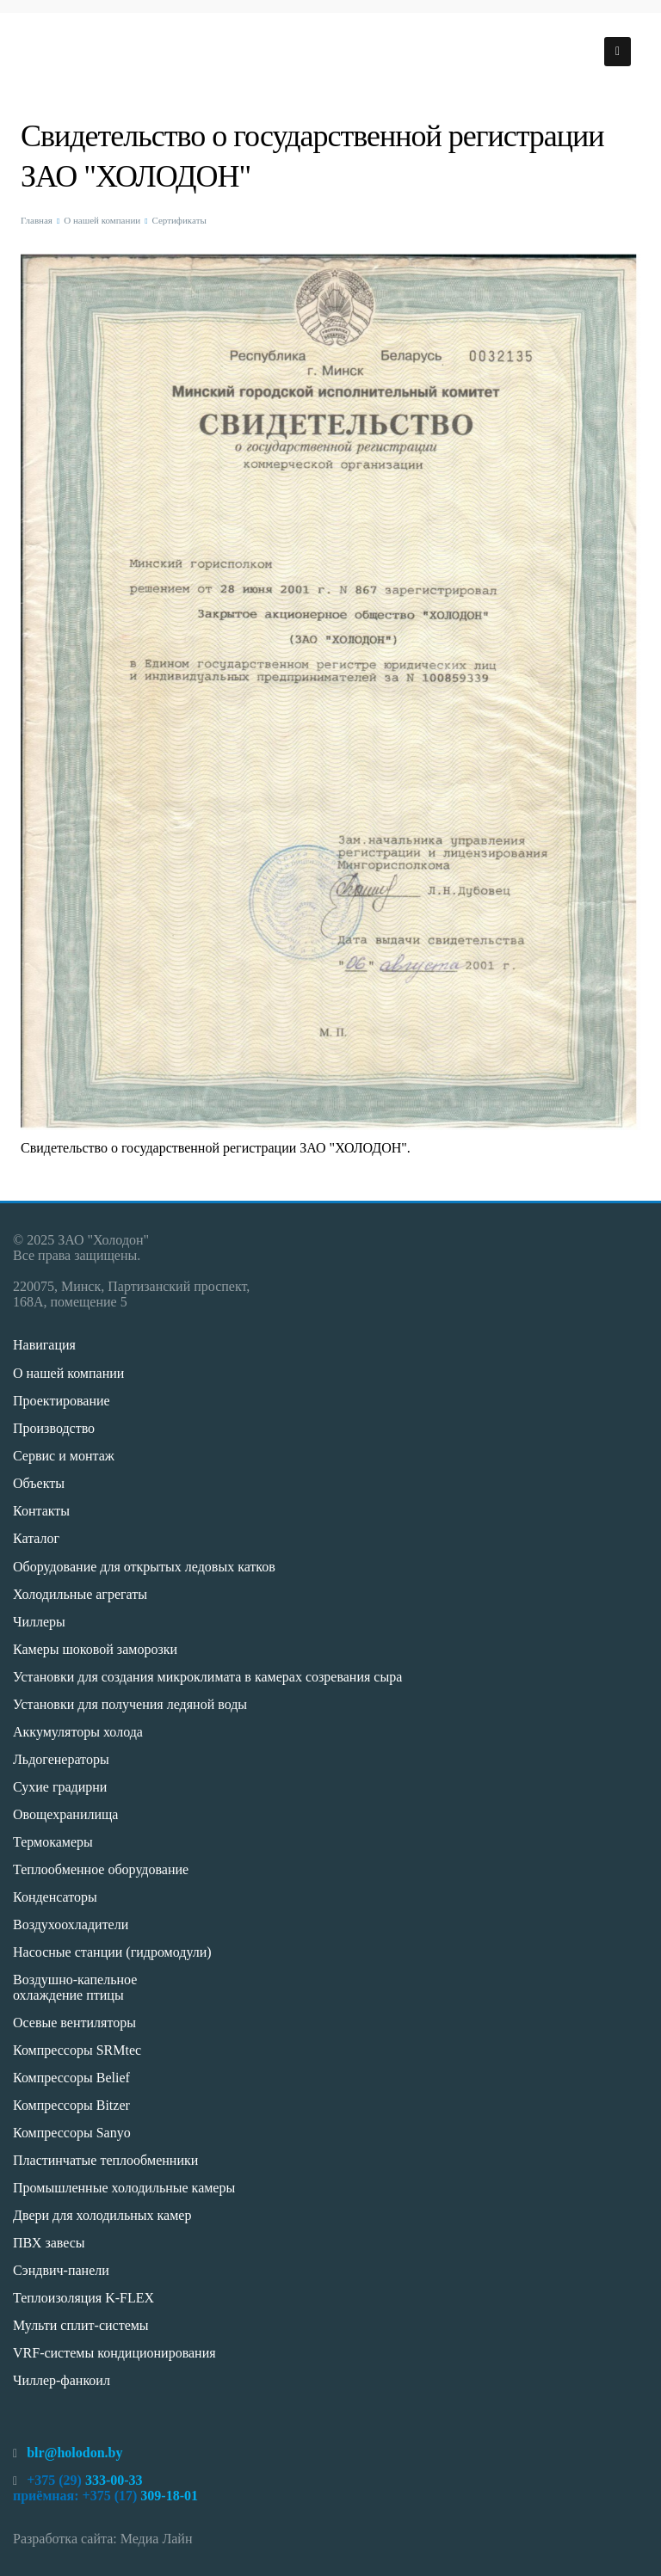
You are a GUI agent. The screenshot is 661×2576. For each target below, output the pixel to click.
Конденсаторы (55, 1897)
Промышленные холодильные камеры (124, 2187)
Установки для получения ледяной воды (130, 1704)
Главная (37, 220)
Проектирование (61, 1400)
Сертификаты (178, 220)
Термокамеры (53, 1842)
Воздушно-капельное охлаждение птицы (75, 1987)
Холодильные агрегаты (80, 1594)
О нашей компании (102, 220)
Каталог (36, 1538)
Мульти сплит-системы (81, 2325)
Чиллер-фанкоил (61, 2380)
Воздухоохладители (70, 1924)
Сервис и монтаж (63, 1455)
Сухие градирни (60, 1787)
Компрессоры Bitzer (71, 2105)
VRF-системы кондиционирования (114, 2352)
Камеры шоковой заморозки (95, 1649)
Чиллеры (39, 1621)
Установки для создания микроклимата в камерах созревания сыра (207, 1676)
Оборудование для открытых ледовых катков (144, 1566)
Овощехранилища (65, 1814)
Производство (54, 1428)
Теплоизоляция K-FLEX (83, 2297)
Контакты (41, 1510)
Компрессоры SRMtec (77, 2050)
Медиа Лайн (156, 2538)
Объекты (39, 1483)
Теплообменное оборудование (100, 1869)
